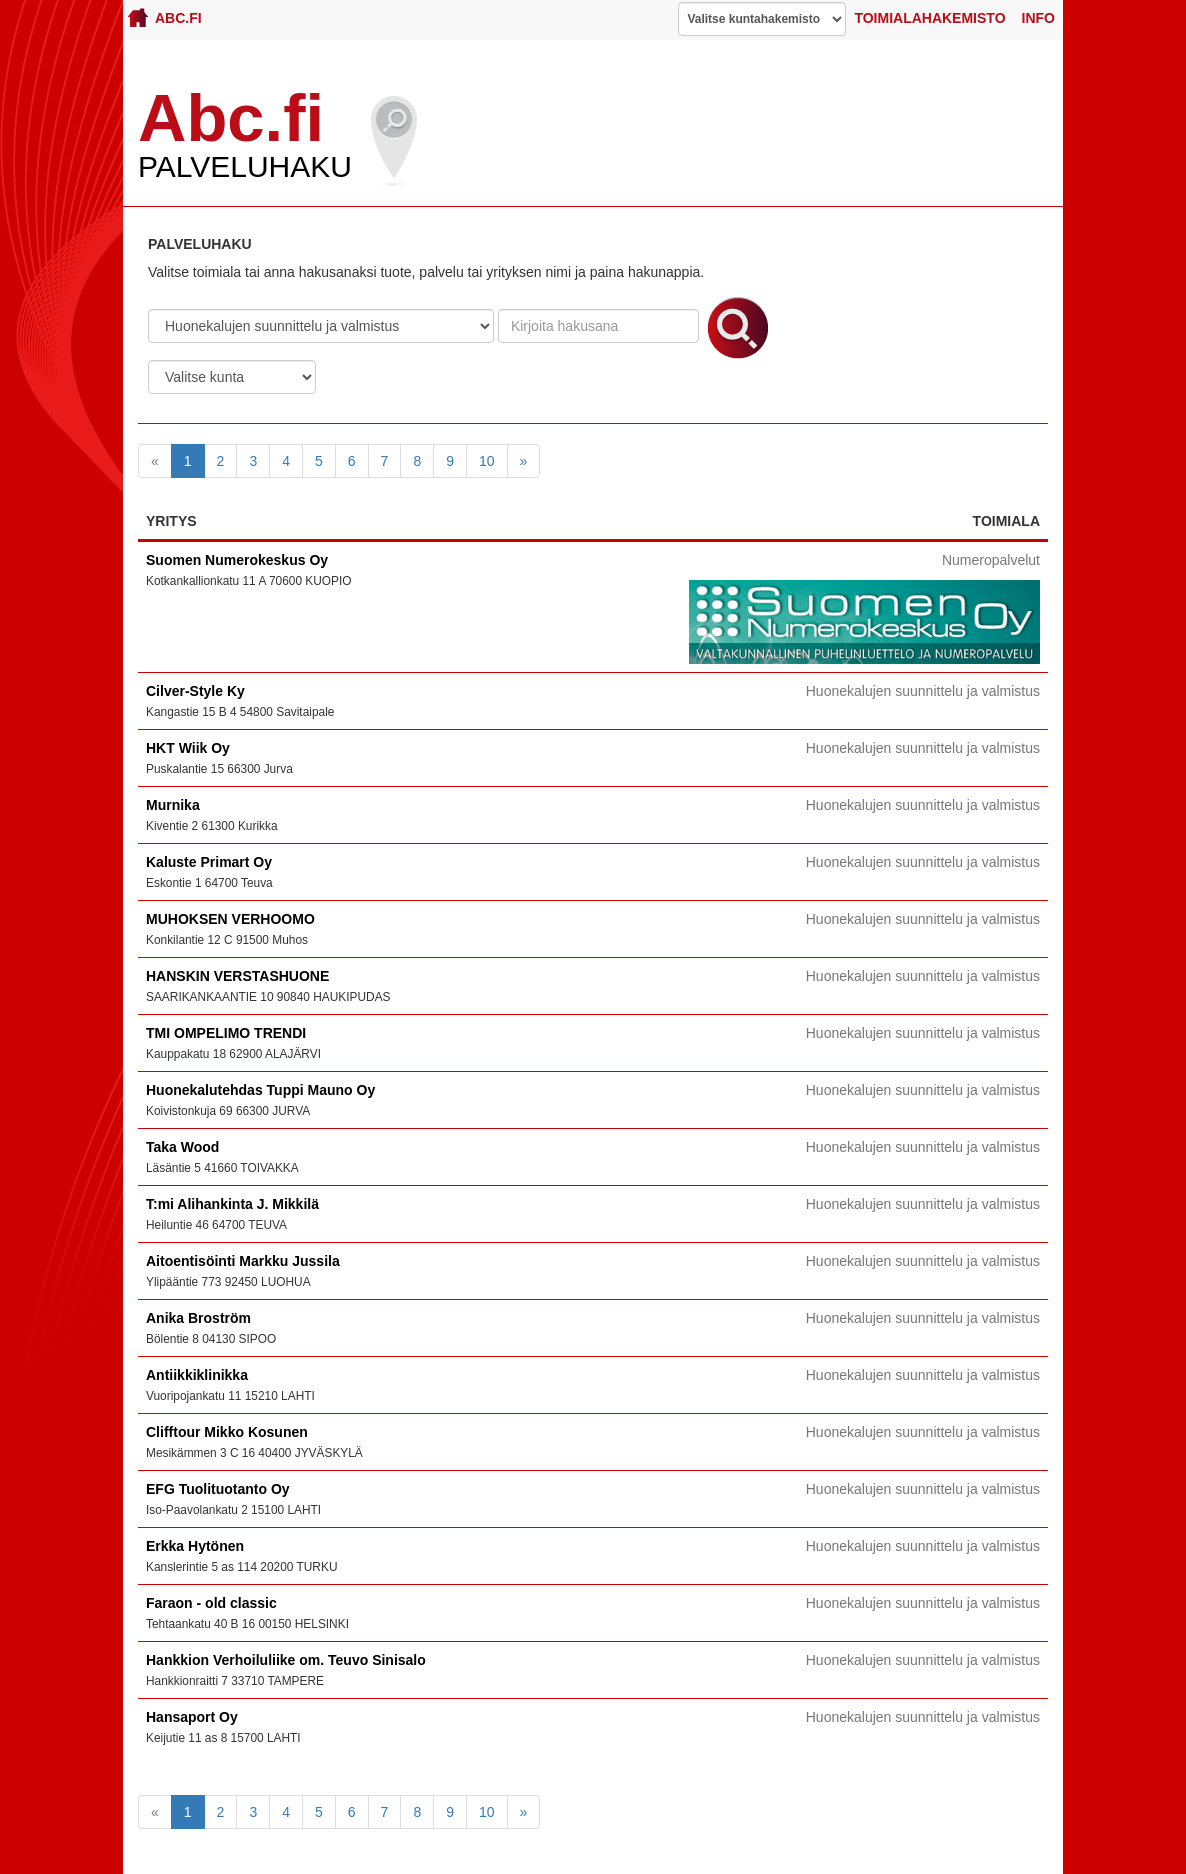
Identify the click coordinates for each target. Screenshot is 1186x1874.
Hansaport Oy (192, 1717)
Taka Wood (182, 1147)
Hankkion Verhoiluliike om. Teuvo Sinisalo (286, 1660)
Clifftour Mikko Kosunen (227, 1432)
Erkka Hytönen (195, 1546)
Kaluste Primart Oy (209, 862)
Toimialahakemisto (929, 18)
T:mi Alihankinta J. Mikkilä (232, 1204)
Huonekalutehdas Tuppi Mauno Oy (260, 1090)
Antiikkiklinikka (197, 1375)
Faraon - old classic (211, 1603)
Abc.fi (165, 17)
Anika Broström (198, 1318)
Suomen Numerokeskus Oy (237, 560)
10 (487, 461)
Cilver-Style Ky (195, 691)
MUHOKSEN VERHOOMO (230, 919)
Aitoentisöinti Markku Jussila (243, 1261)
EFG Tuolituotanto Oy (218, 1489)
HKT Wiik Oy (188, 748)
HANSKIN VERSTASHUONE (237, 976)
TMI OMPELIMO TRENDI (226, 1033)
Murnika (173, 805)
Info (1038, 18)
